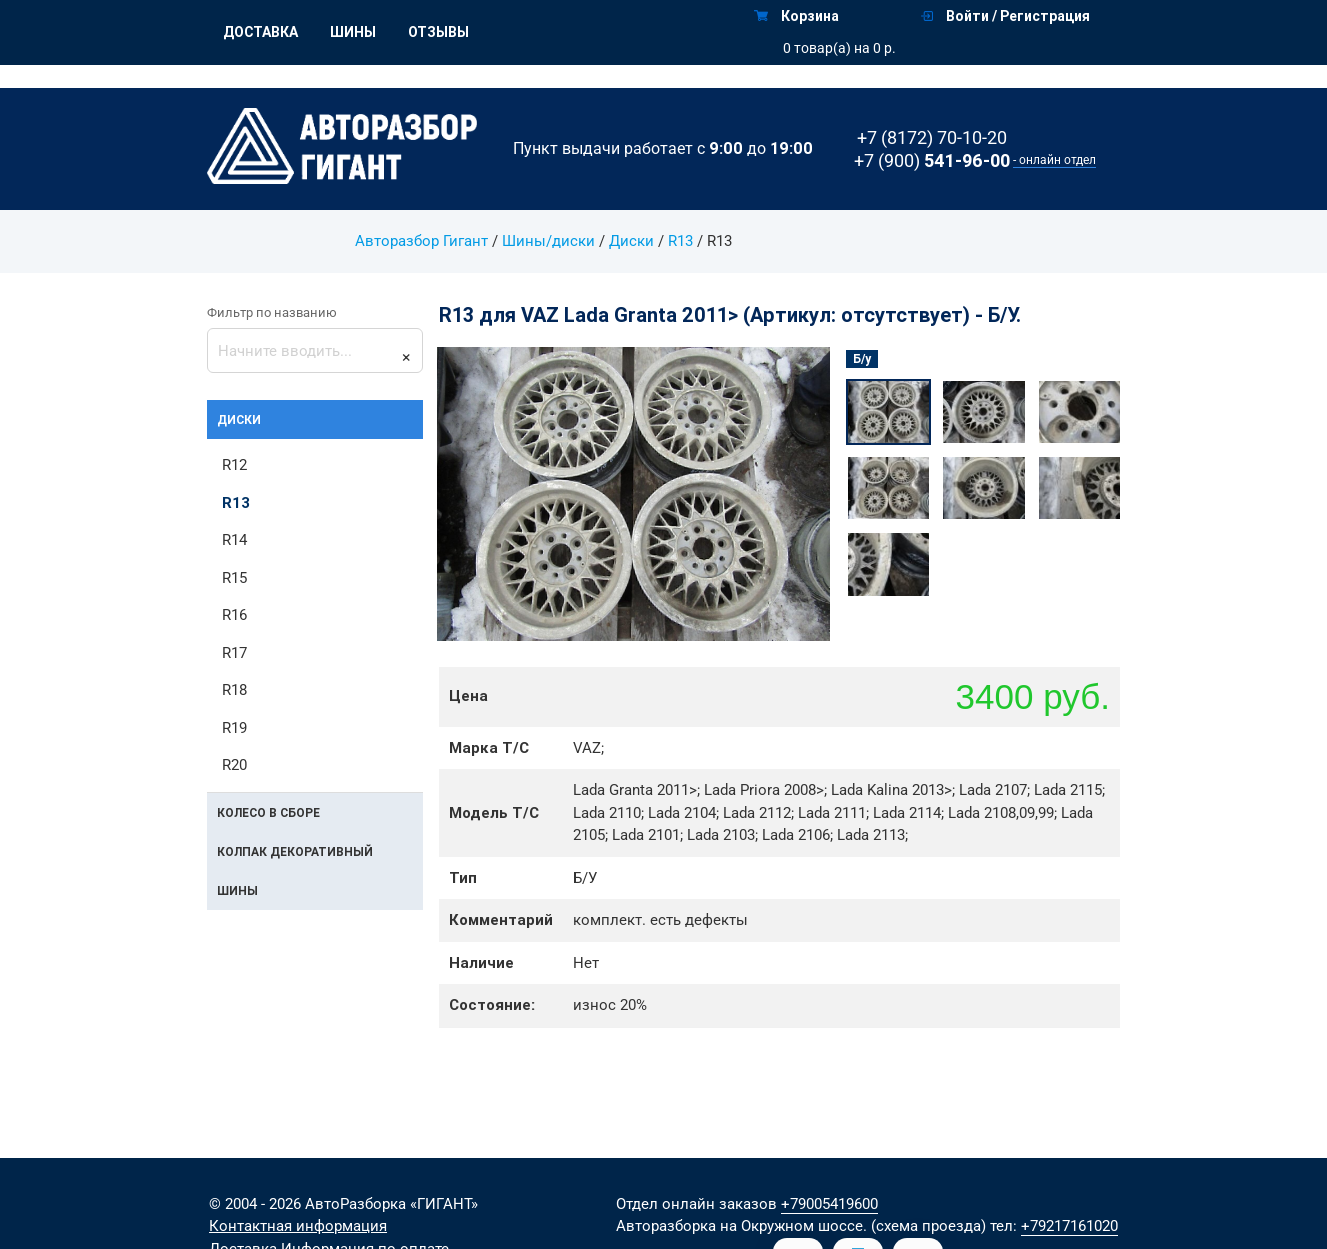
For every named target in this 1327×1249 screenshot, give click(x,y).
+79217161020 (1069, 1226)
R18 (234, 690)
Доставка (260, 32)
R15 (234, 578)
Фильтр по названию (272, 312)
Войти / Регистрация (1005, 16)
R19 (234, 728)
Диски (631, 241)
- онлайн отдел (1054, 160)
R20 (234, 765)
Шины (353, 32)
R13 (680, 241)
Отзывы (438, 32)
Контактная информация (298, 1226)
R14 (234, 540)
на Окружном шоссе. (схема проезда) (853, 1226)
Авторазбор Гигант (421, 241)
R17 (234, 653)
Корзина (796, 16)
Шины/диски (548, 241)
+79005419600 (829, 1204)
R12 (234, 465)
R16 (234, 615)
